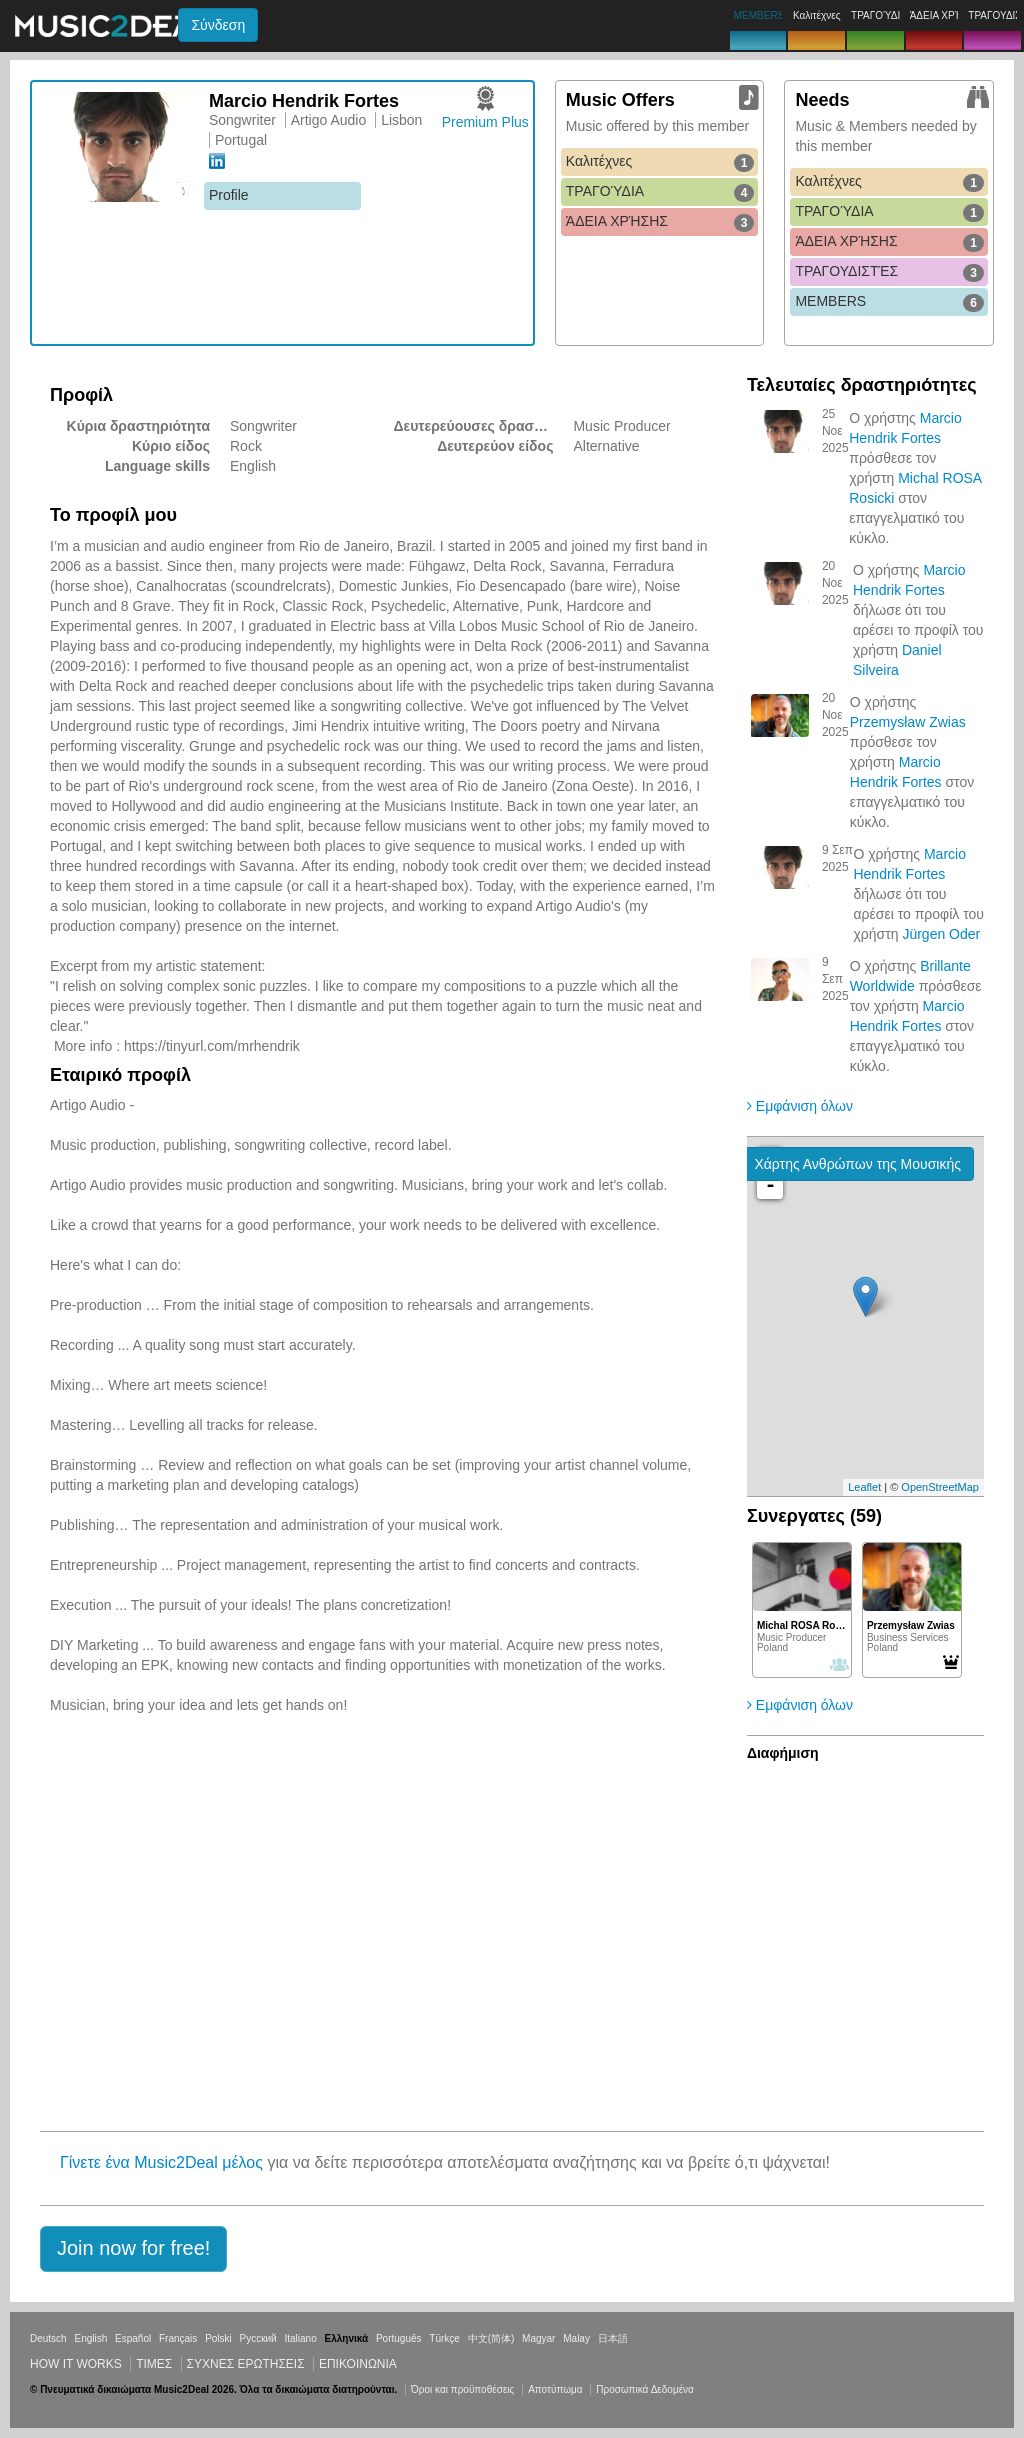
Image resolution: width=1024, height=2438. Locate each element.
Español (133, 2338)
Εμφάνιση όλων (800, 1106)
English (90, 2338)
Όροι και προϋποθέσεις (462, 2389)
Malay (576, 2338)
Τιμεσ (154, 2364)
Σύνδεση (218, 25)
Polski (218, 2338)
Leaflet (864, 1487)
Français (178, 2338)
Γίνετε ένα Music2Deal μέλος (161, 2162)
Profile (229, 195)
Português (399, 2338)
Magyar (538, 2338)
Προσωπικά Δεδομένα (645, 2389)
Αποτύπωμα (555, 2389)
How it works (76, 2364)
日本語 (613, 2338)
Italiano (300, 2338)
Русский (258, 2338)
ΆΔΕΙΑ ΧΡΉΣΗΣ (660, 222)
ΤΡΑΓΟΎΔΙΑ (660, 192)
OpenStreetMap (940, 1487)
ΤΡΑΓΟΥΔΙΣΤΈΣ (889, 272)
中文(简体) (491, 2338)
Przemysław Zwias (908, 722)
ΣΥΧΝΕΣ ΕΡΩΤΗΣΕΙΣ (246, 2364)
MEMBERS (889, 302)
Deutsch (48, 2338)
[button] (133, 2249)
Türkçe (444, 2338)
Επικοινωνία (358, 2364)
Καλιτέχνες (660, 162)
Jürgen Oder (941, 934)
